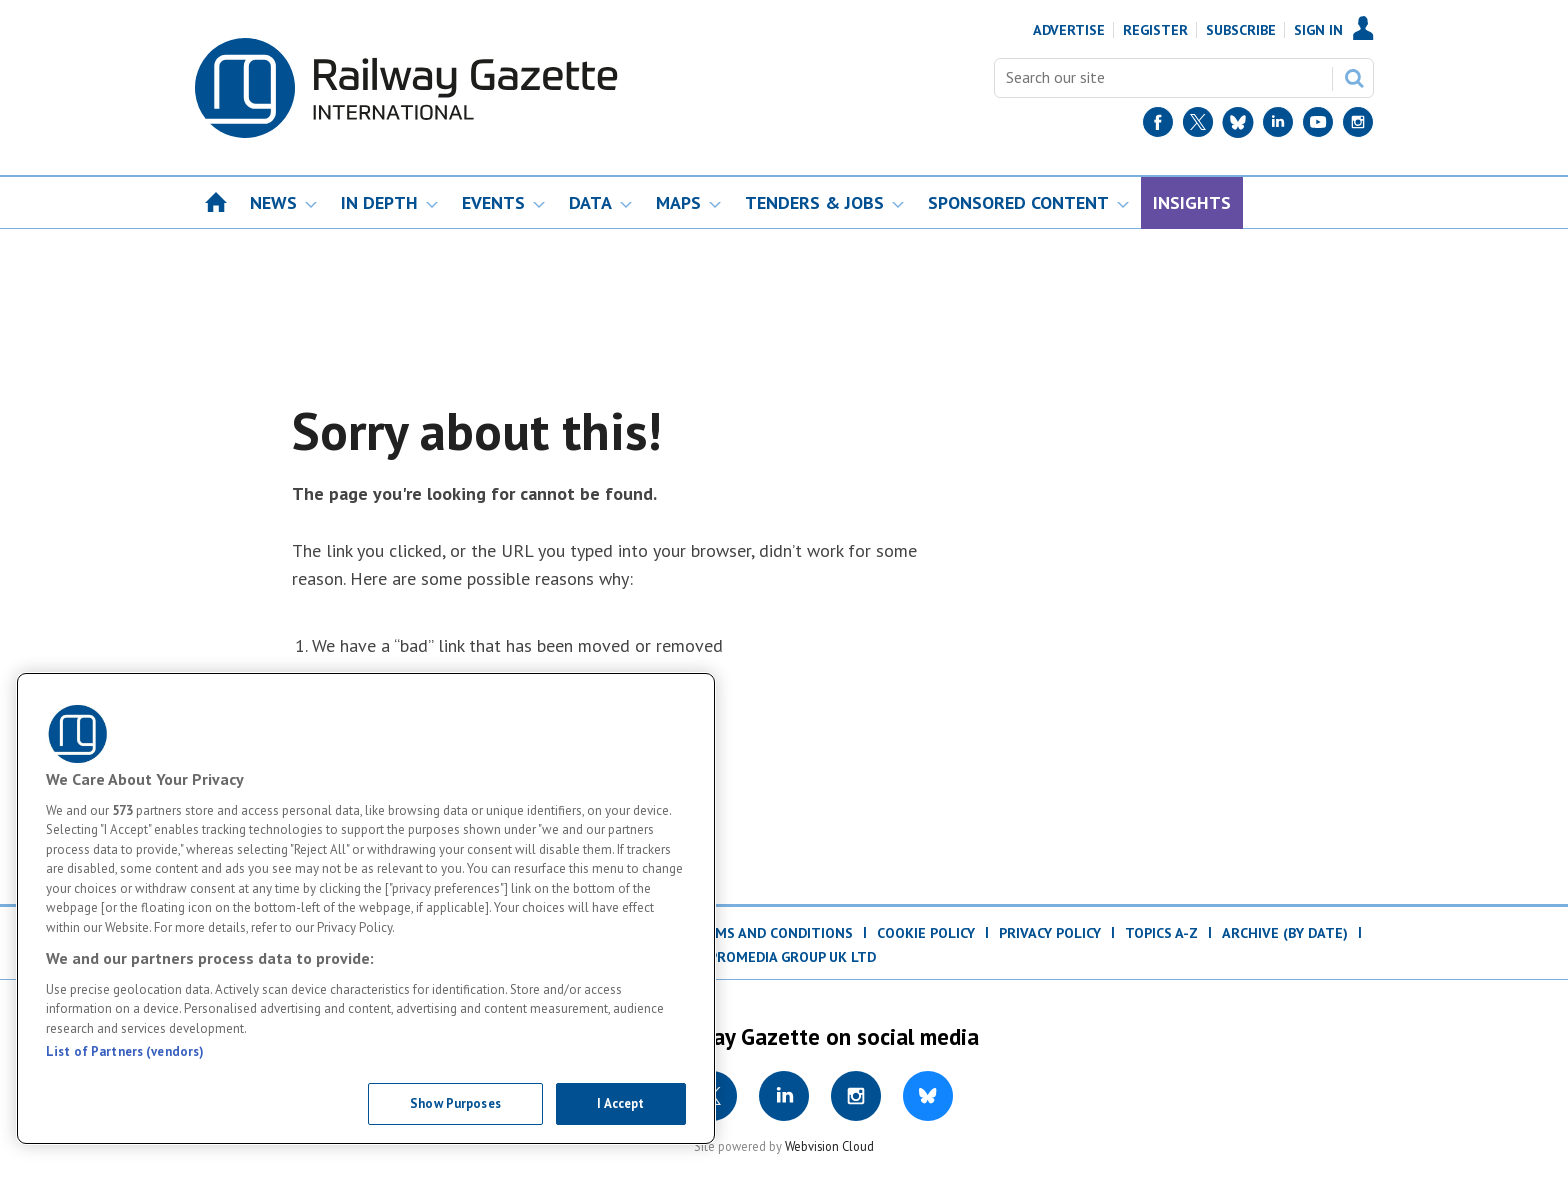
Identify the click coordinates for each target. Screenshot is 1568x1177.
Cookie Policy (926, 933)
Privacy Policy (1050, 933)
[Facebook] (1158, 126)
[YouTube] (1318, 126)
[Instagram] (1358, 126)
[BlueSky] (1238, 126)
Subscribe (1241, 30)
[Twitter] (1198, 126)
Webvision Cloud (829, 1146)
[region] (366, 908)
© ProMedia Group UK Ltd (784, 957)
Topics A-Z (1161, 933)
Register (1155, 30)
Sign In (1318, 30)
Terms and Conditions (770, 933)
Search (1354, 78)
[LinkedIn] (1278, 126)
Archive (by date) (1285, 933)
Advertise (1069, 30)
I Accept (620, 1103)
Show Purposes (455, 1103)
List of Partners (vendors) (125, 1051)
